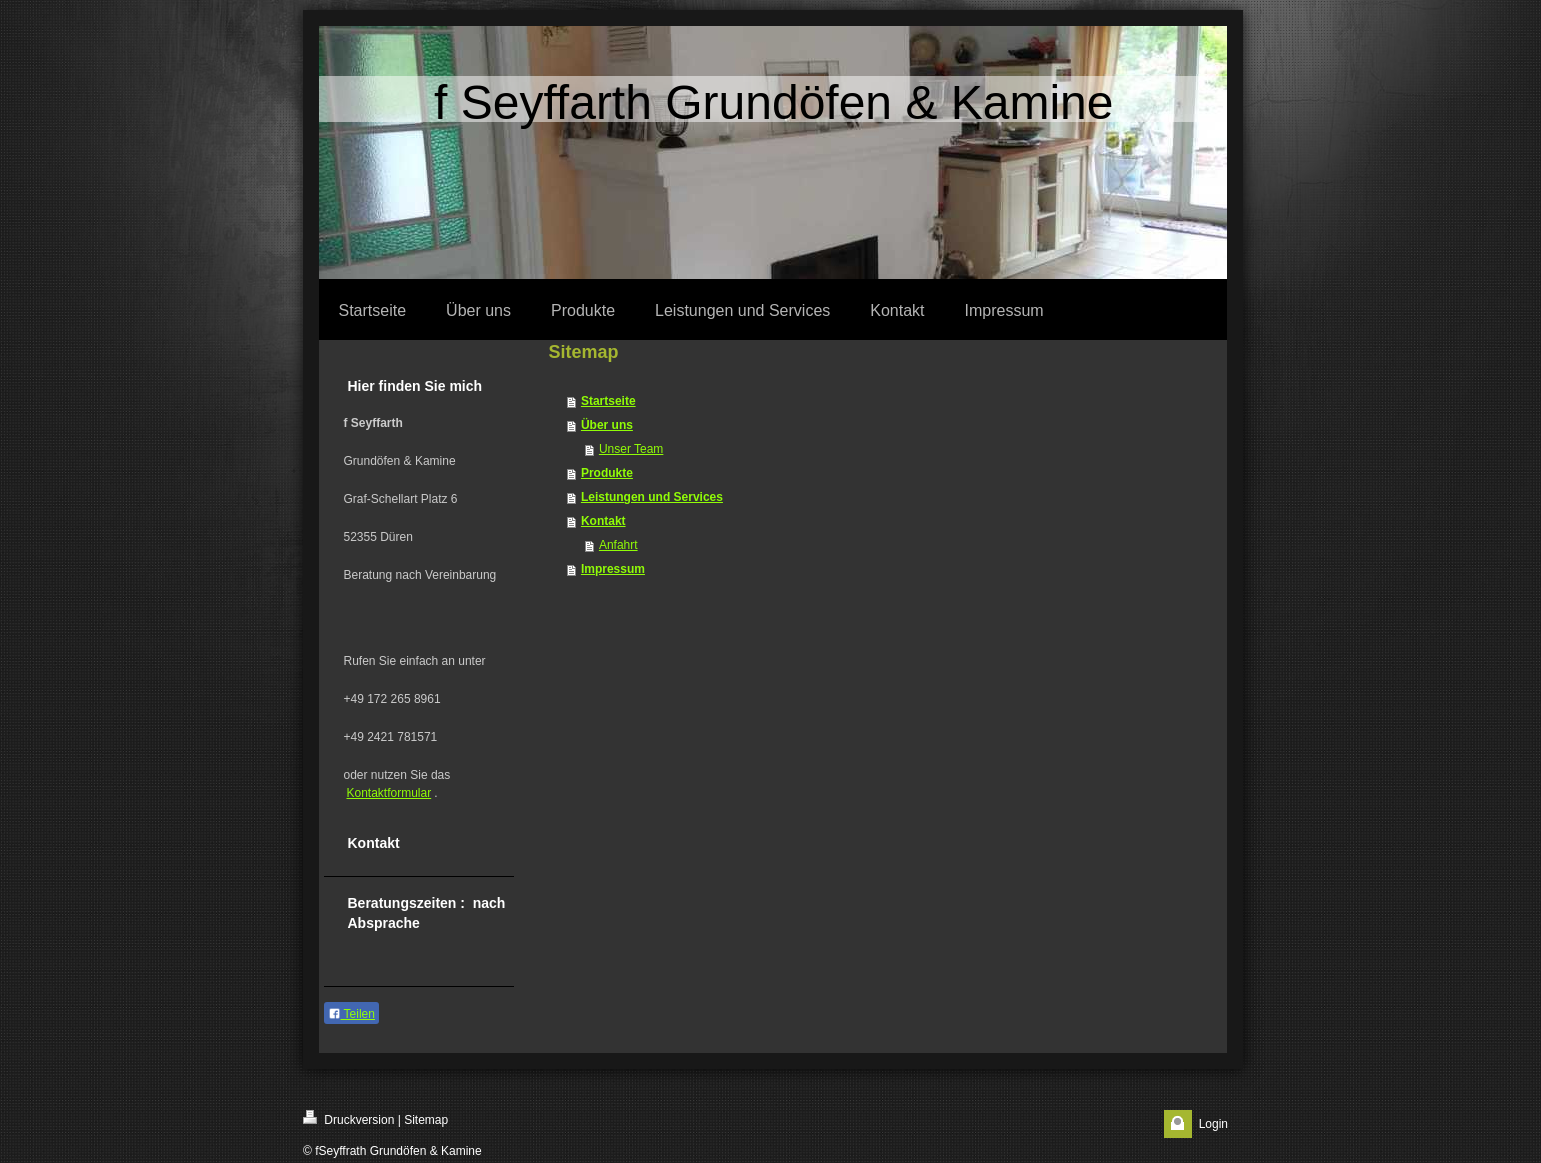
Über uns (607, 425)
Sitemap (426, 1120)
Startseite (608, 401)
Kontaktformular (389, 793)
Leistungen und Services (652, 497)
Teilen (351, 1014)
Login (1213, 1124)
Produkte (607, 473)
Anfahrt (618, 545)
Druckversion (348, 1118)
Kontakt (603, 521)
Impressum (613, 569)
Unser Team (631, 449)
